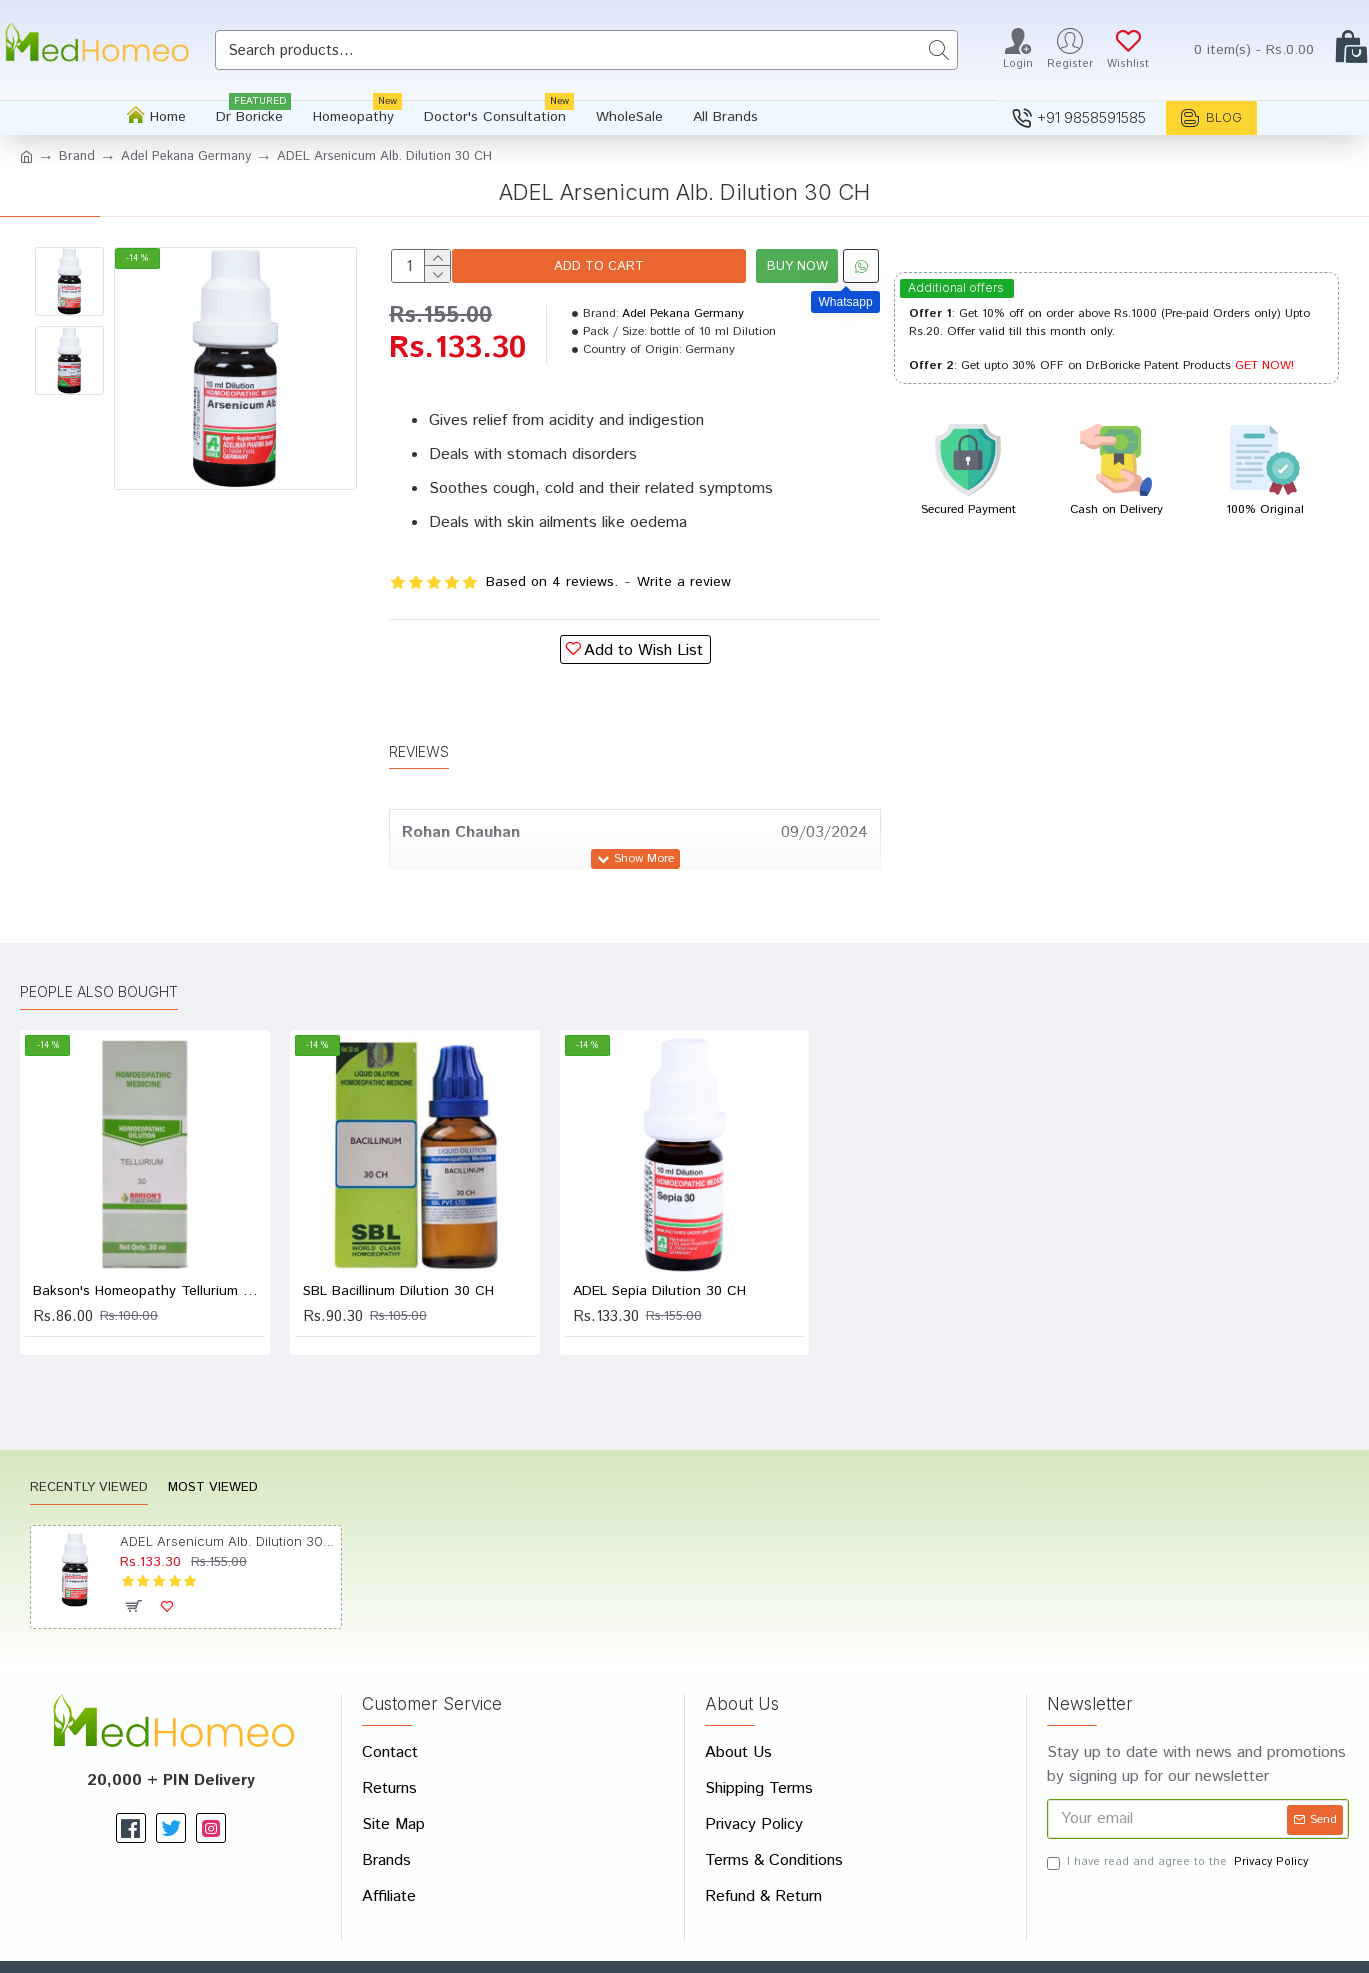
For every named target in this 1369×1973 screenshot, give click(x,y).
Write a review (684, 582)
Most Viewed (213, 1441)
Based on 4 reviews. (552, 582)
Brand (77, 156)
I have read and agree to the (1179, 1814)
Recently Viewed (89, 1441)
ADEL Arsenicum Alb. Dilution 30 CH (227, 1494)
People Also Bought (99, 944)
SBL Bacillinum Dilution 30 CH (398, 1244)
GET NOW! (1264, 365)
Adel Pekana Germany (186, 156)
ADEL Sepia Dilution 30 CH (659, 1244)
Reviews (419, 727)
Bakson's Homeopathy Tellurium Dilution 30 (149, 1244)
